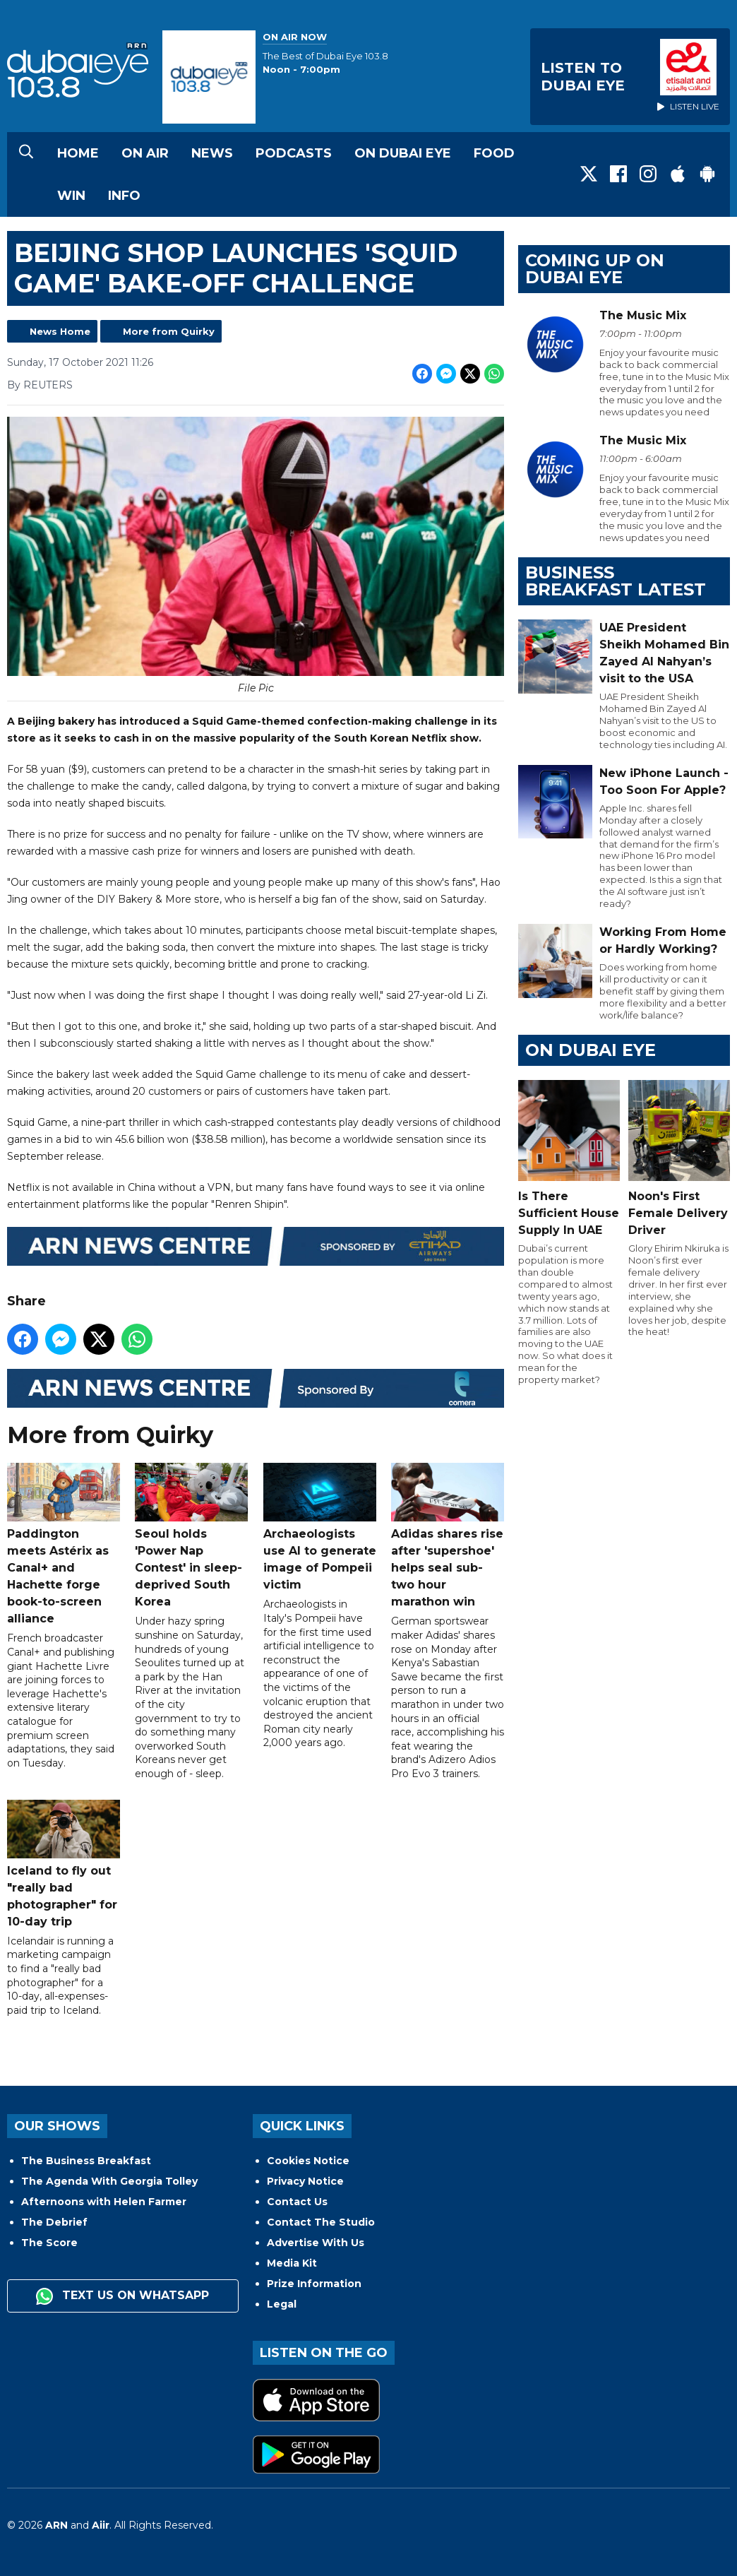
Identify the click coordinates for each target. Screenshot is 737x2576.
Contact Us (297, 2201)
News (212, 153)
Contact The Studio (321, 2222)
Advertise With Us (315, 2242)
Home (78, 153)
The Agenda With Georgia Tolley (109, 2181)
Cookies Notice (308, 2160)
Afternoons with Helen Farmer (103, 2201)
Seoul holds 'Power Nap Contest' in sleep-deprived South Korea (191, 1535)
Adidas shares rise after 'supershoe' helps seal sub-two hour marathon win (447, 1535)
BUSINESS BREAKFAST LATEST (615, 581)
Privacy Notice (305, 2181)
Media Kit (292, 2263)
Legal (281, 2304)
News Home (60, 331)
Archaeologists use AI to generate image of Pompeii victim (319, 1527)
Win (71, 195)
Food (494, 153)
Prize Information (314, 2283)
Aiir (100, 2525)
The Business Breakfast (86, 2160)
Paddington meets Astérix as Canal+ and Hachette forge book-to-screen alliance (63, 1544)
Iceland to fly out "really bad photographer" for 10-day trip (63, 1864)
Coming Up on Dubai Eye (594, 268)
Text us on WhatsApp (122, 2296)
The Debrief (54, 2222)
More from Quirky (169, 331)
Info (124, 195)
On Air (145, 153)
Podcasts (294, 153)
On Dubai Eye (402, 153)
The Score (49, 2242)
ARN (56, 2525)
